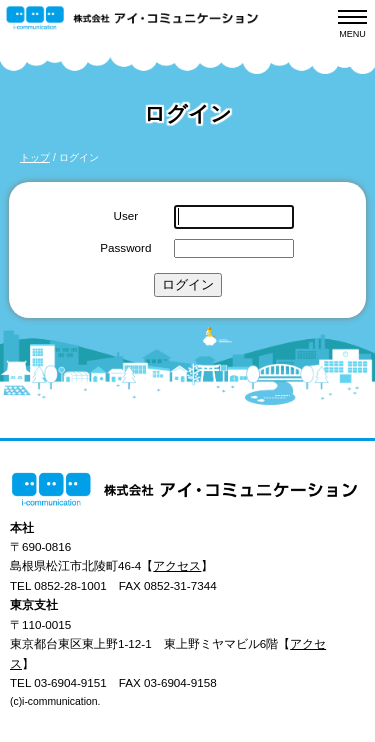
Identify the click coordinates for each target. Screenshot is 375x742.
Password (125, 247)
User (126, 215)
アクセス (177, 565)
